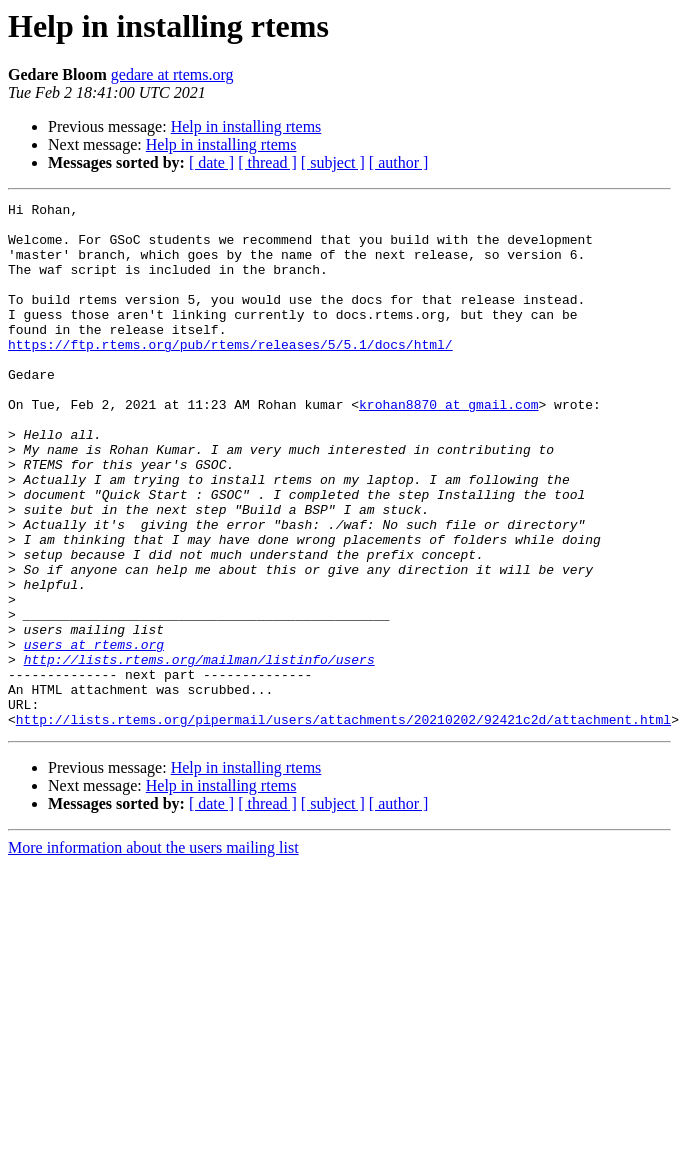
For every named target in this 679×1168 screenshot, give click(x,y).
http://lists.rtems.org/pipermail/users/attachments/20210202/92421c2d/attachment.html (343, 824)
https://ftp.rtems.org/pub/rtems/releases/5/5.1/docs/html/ (230, 374)
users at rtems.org (94, 734)
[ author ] (399, 162)
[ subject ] (333, 162)
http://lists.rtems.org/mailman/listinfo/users (199, 752)
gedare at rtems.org (172, 74)
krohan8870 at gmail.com (448, 446)
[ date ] (211, 162)
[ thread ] (267, 162)
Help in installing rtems (246, 126)
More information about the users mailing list (153, 952)
